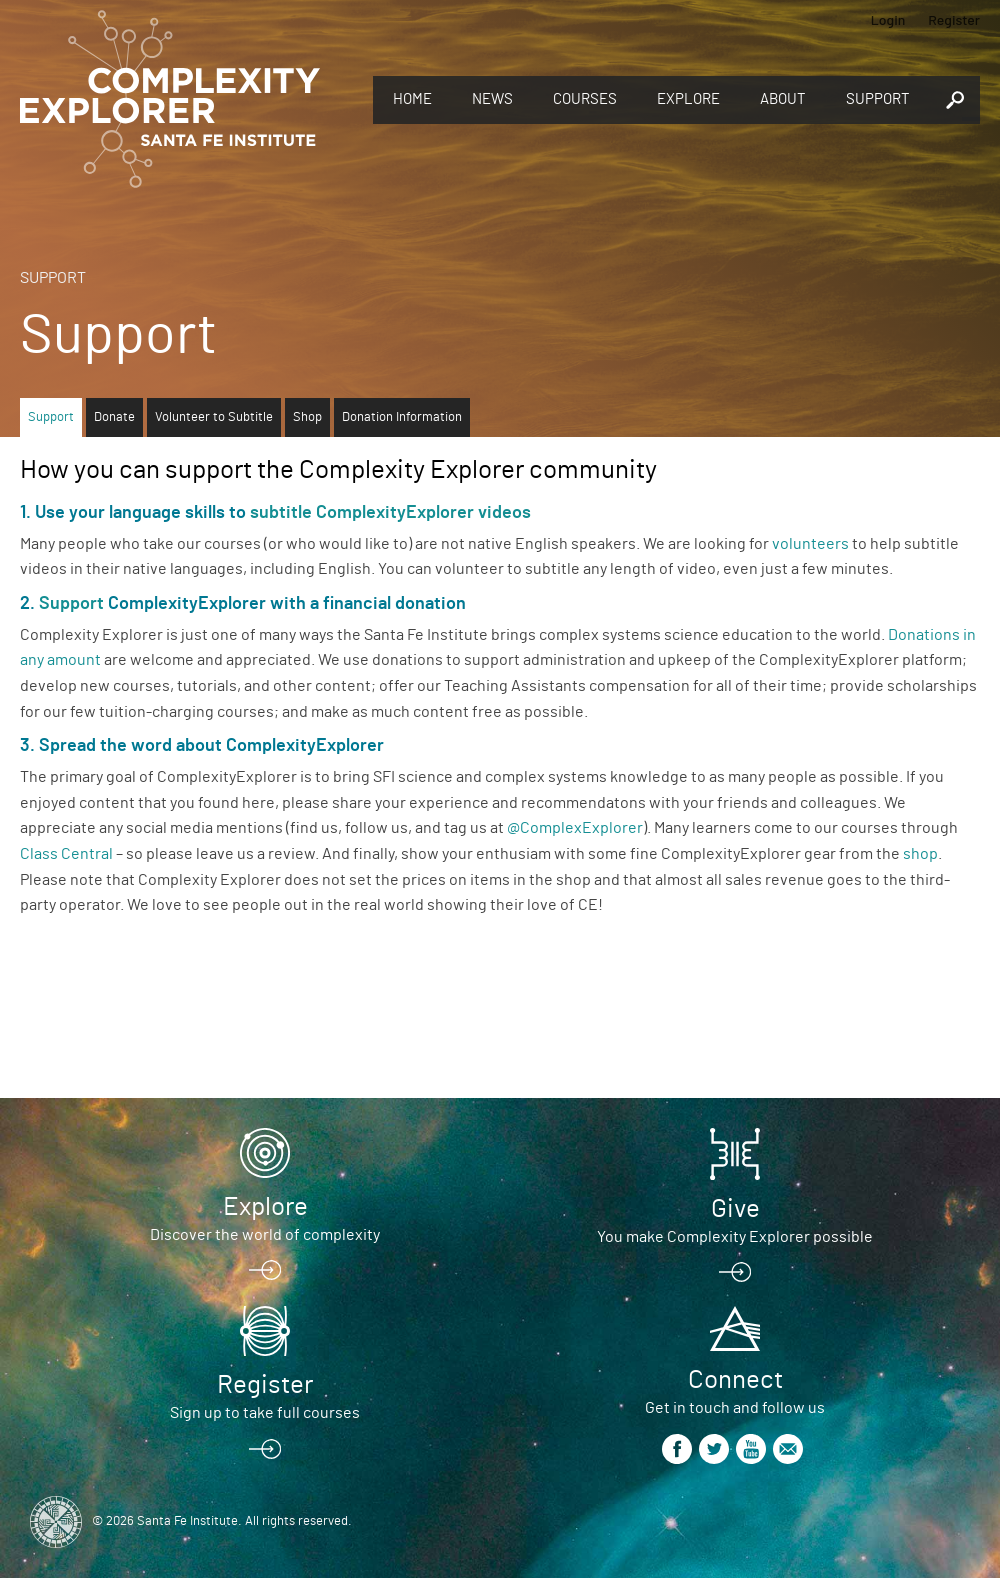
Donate (114, 417)
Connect (735, 1380)
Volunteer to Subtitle (214, 417)
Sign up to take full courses (265, 1413)
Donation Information (402, 417)
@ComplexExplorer (575, 828)
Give (735, 1209)
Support (878, 99)
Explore (688, 99)
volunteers (810, 544)
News (492, 99)
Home (412, 99)
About (783, 99)
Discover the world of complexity (265, 1235)
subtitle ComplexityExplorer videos (390, 513)
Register (954, 19)
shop (920, 854)
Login (888, 19)
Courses (585, 99)
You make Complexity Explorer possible (735, 1237)
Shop (307, 417)
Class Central (66, 854)
